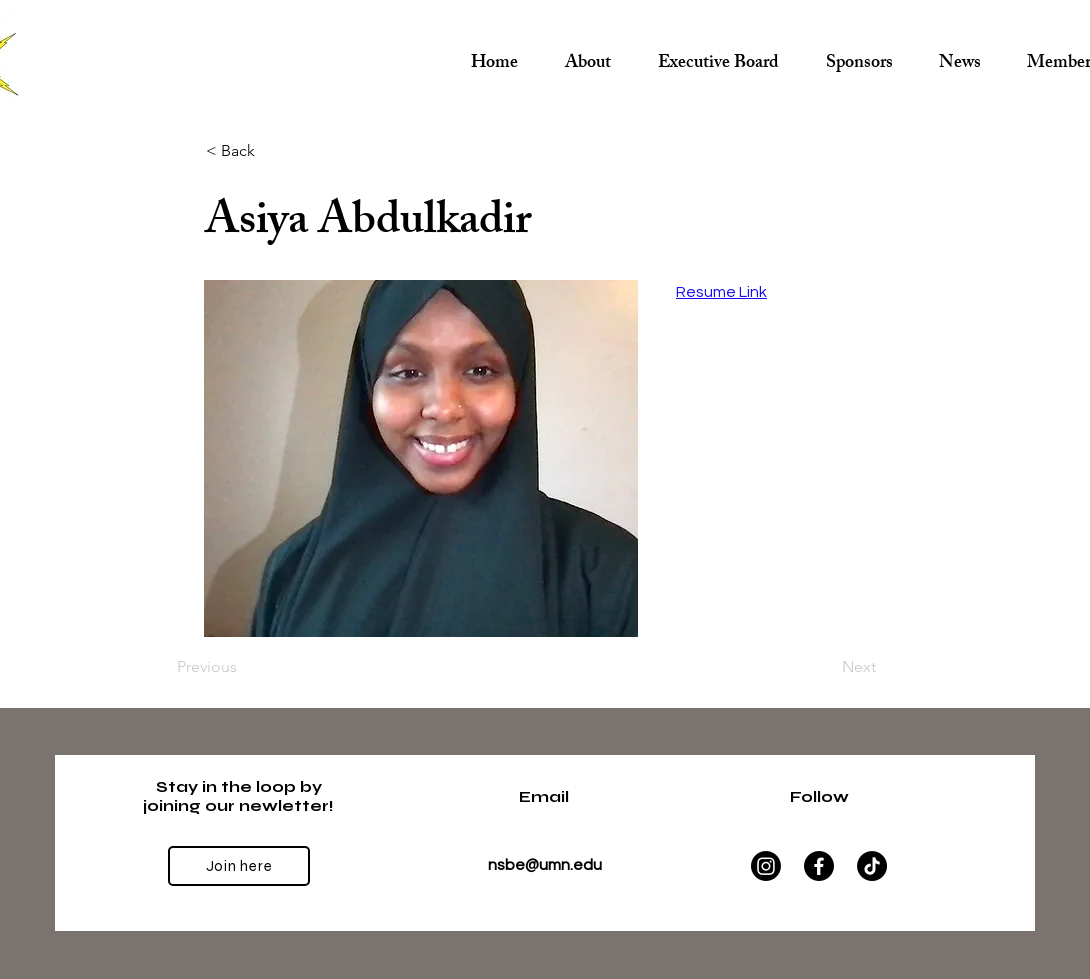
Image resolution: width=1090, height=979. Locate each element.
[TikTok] (872, 866)
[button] (718, 55)
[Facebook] (819, 866)
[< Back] (272, 151)
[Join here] (239, 866)
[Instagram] (766, 866)
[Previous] (243, 667)
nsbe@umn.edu (545, 865)
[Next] (826, 667)
